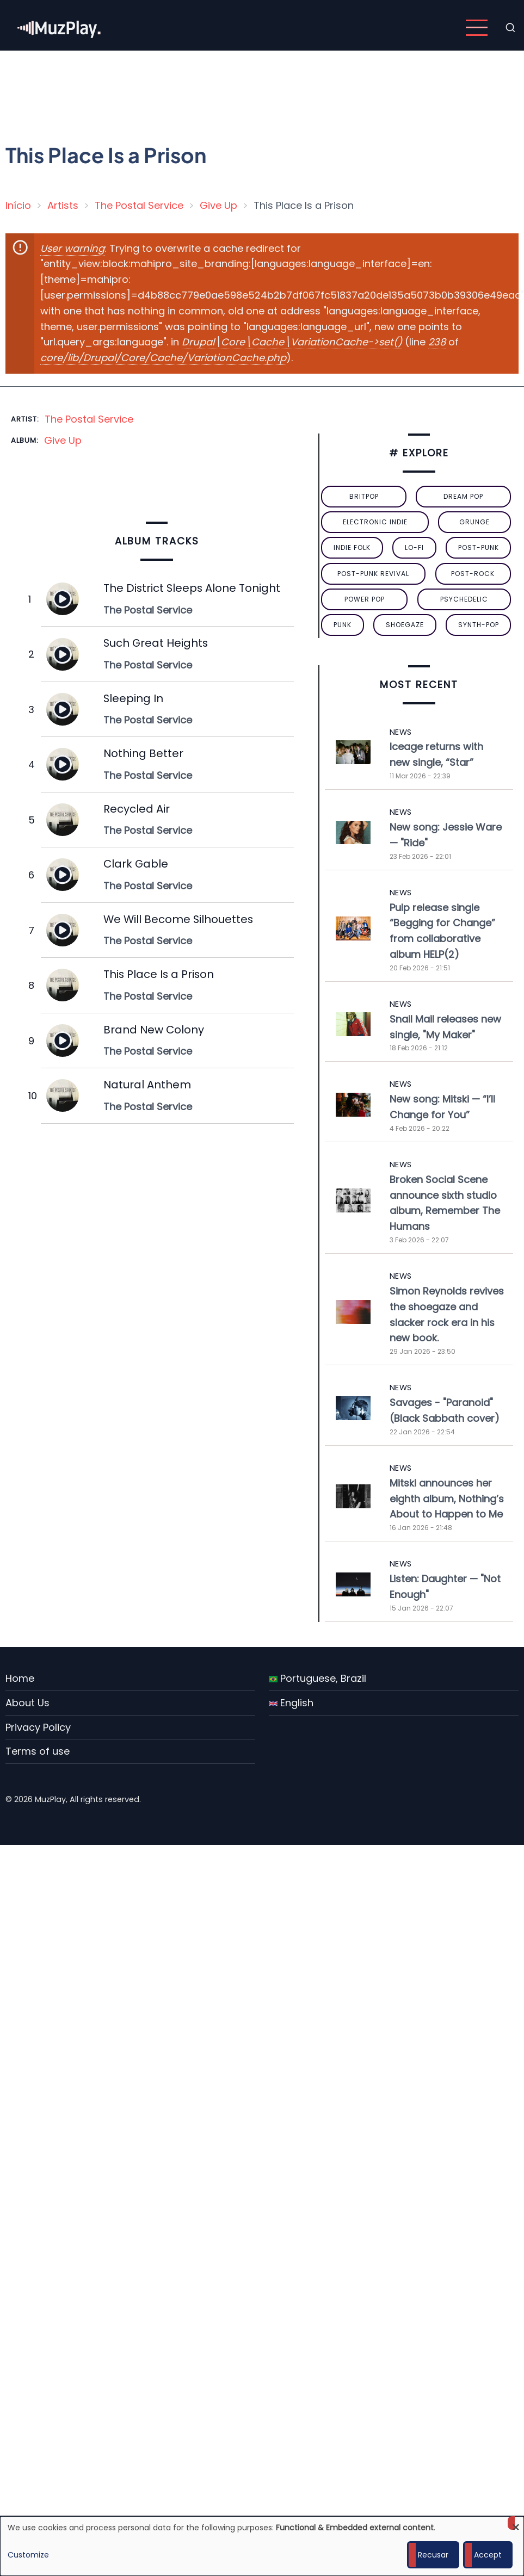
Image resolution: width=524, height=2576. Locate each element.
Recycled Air (136, 808)
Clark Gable (135, 863)
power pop (364, 599)
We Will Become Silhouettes (178, 919)
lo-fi (414, 547)
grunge (474, 522)
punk (343, 624)
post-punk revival (373, 573)
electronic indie (375, 522)
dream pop (463, 496)
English (291, 1703)
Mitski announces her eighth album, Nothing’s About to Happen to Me (447, 1498)
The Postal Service (139, 205)
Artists (62, 205)
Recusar (433, 2554)
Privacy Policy (38, 1727)
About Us (27, 1703)
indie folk (352, 547)
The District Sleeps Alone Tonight (191, 588)
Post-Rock (473, 573)
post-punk (478, 547)
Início (18, 205)
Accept (488, 2554)
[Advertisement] (236, 89)
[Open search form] (510, 28)
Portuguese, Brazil (317, 1678)
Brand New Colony (153, 1029)
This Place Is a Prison (158, 974)
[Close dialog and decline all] (516, 2523)
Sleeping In (133, 698)
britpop (364, 496)
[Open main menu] (477, 28)
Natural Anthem (147, 1084)
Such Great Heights (155, 643)
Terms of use (37, 1751)
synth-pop (478, 624)
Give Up (218, 205)
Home (19, 1678)
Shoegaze (405, 624)
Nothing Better (143, 753)
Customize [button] (28, 2554)
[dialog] (262, 2546)
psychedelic (464, 599)
